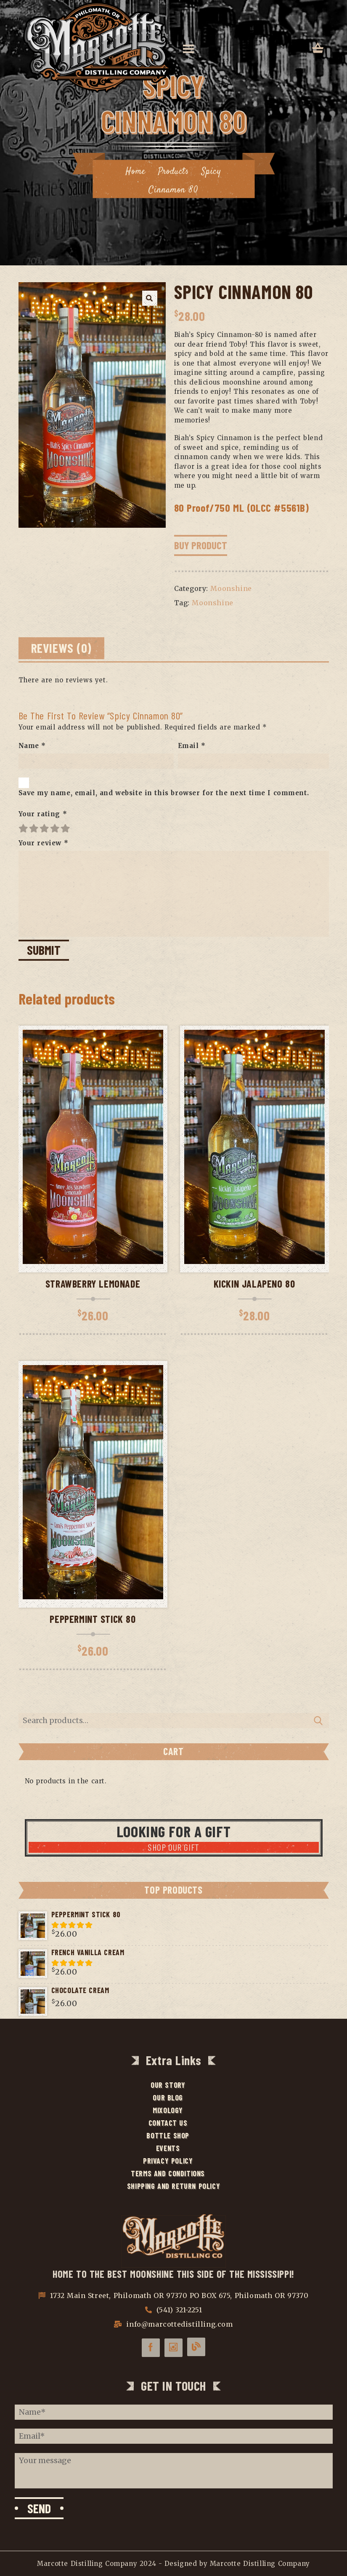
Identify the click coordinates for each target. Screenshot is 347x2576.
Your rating (43, 814)
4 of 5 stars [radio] (55, 828)
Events (167, 2148)
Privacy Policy (167, 2160)
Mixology (167, 2110)
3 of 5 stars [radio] (45, 828)
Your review (44, 843)
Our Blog (167, 2097)
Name (32, 746)
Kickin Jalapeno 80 (254, 1283)
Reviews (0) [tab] (61, 647)
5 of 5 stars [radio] (66, 828)
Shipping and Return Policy (173, 2186)
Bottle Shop (167, 2135)
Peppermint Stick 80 (92, 1619)
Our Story (167, 2085)
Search (318, 1720)
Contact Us (167, 2122)
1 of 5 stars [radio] (24, 828)
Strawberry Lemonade (92, 1283)
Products (173, 171)
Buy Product (200, 545)
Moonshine (231, 588)
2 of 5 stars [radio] (34, 828)
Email (192, 746)
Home (134, 171)
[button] (149, 298)
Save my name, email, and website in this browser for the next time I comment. (164, 793)
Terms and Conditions (167, 2173)
